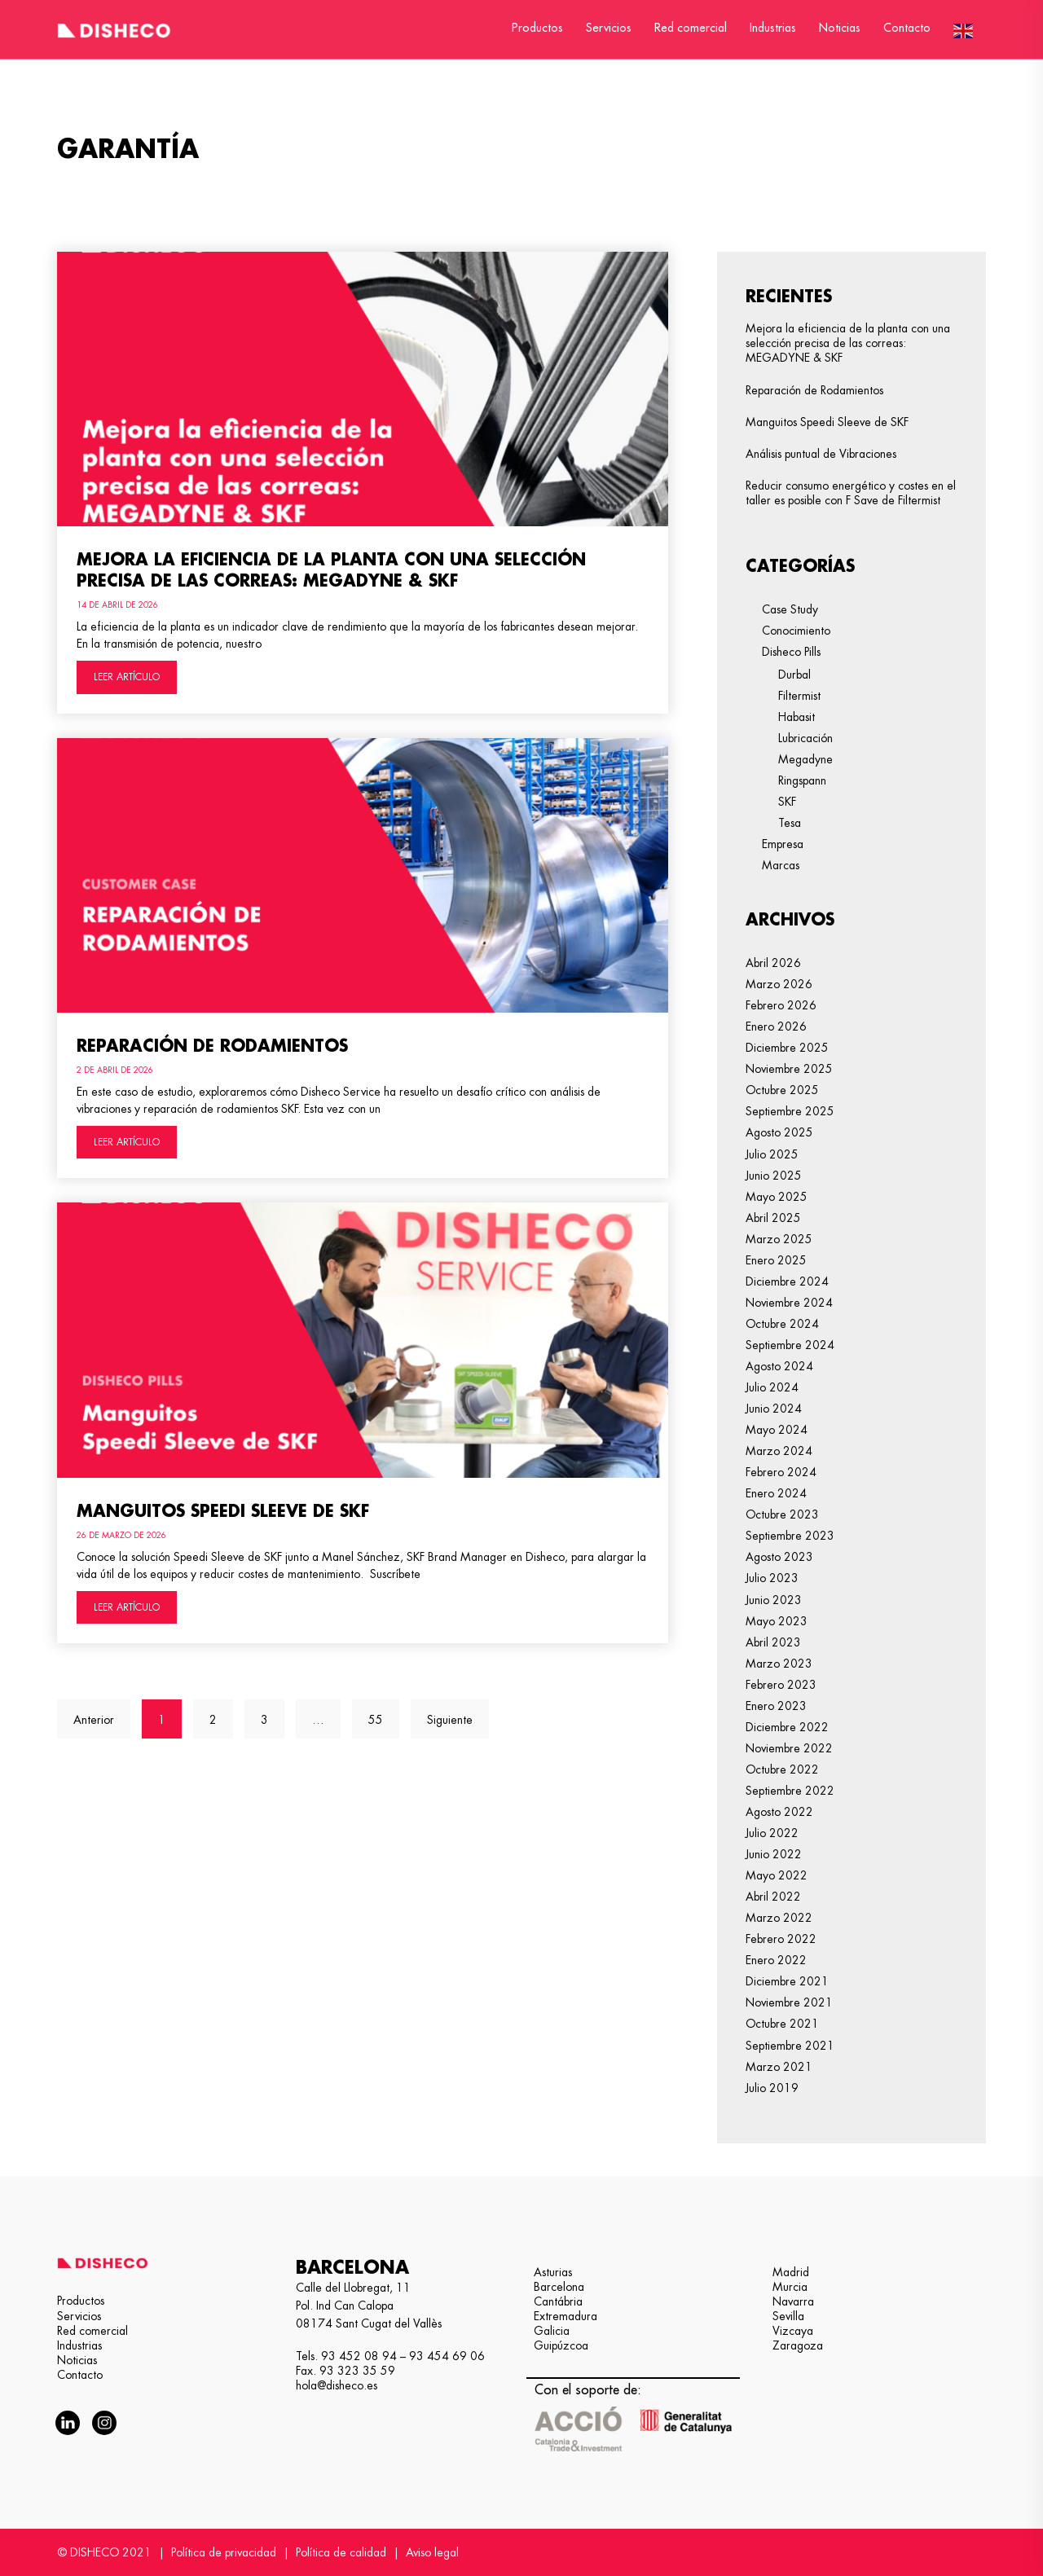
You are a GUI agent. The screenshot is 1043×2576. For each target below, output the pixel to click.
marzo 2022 (779, 1917)
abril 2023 (773, 1642)
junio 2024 (774, 1408)
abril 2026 (773, 963)
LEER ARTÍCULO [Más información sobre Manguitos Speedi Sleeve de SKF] (127, 1607)
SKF (787, 801)
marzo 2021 (779, 2067)
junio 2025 (774, 1175)
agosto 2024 (779, 1366)
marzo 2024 (779, 1451)
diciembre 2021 (787, 1981)
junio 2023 (774, 1600)
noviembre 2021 (789, 2002)
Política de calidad (341, 2552)
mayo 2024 (777, 1429)
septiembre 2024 (790, 1345)
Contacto (907, 27)
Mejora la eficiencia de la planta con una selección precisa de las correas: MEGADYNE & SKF (848, 343)
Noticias (839, 27)
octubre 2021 (782, 2023)
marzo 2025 (779, 1239)
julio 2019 (772, 2088)
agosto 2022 (779, 1812)
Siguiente (450, 1719)
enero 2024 (776, 1493)
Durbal (794, 674)
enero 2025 (776, 1260)
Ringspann (802, 780)
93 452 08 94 (359, 2356)
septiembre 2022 (790, 1790)
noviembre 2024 (789, 1302)
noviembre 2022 (789, 1748)
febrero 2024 (781, 1472)
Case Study (790, 609)
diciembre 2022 (787, 1727)
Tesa (789, 823)
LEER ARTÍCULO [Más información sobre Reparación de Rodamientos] (127, 1142)
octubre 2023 (782, 1514)
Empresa (782, 844)
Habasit (796, 717)
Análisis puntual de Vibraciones (821, 453)
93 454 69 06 (447, 2356)
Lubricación (805, 738)
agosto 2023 (779, 1557)
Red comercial (690, 27)
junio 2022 (774, 1854)
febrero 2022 (781, 1939)
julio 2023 (772, 1578)
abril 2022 (773, 1896)
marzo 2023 (779, 1663)
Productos (537, 27)
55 (383, 1712)
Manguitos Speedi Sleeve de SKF (223, 1511)
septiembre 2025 (790, 1111)
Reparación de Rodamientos (212, 1046)
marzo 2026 (779, 984)
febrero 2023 (781, 1684)
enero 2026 (776, 1026)
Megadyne (805, 759)
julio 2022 (772, 1833)
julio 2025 (772, 1154)
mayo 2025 (777, 1196)
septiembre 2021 (790, 2045)
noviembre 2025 (789, 1069)
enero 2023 (776, 1706)
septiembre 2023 (790, 1535)
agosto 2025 (779, 1132)
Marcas (780, 865)
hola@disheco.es (336, 2385)
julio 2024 (772, 1387)
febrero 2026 (781, 1005)
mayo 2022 (777, 1875)
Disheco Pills (791, 651)
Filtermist (799, 695)
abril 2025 (773, 1218)
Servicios (609, 27)
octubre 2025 (782, 1090)
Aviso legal (432, 2552)
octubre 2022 (782, 1769)
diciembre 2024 (787, 1281)
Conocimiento (796, 630)
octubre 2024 (782, 1324)
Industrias (773, 27)
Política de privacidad (223, 2552)
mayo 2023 (777, 1621)
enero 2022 (776, 1960)
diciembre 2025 (787, 1047)
